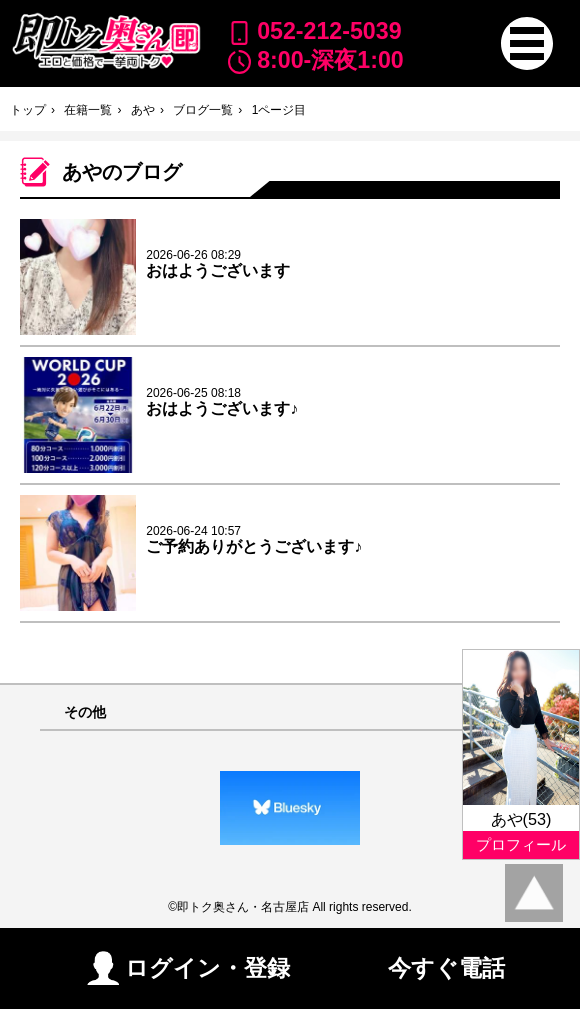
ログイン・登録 (188, 968)
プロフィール (521, 845)
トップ (28, 110)
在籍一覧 (88, 110)
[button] (527, 43)
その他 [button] (85, 712)
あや (143, 110)
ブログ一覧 (203, 110)
